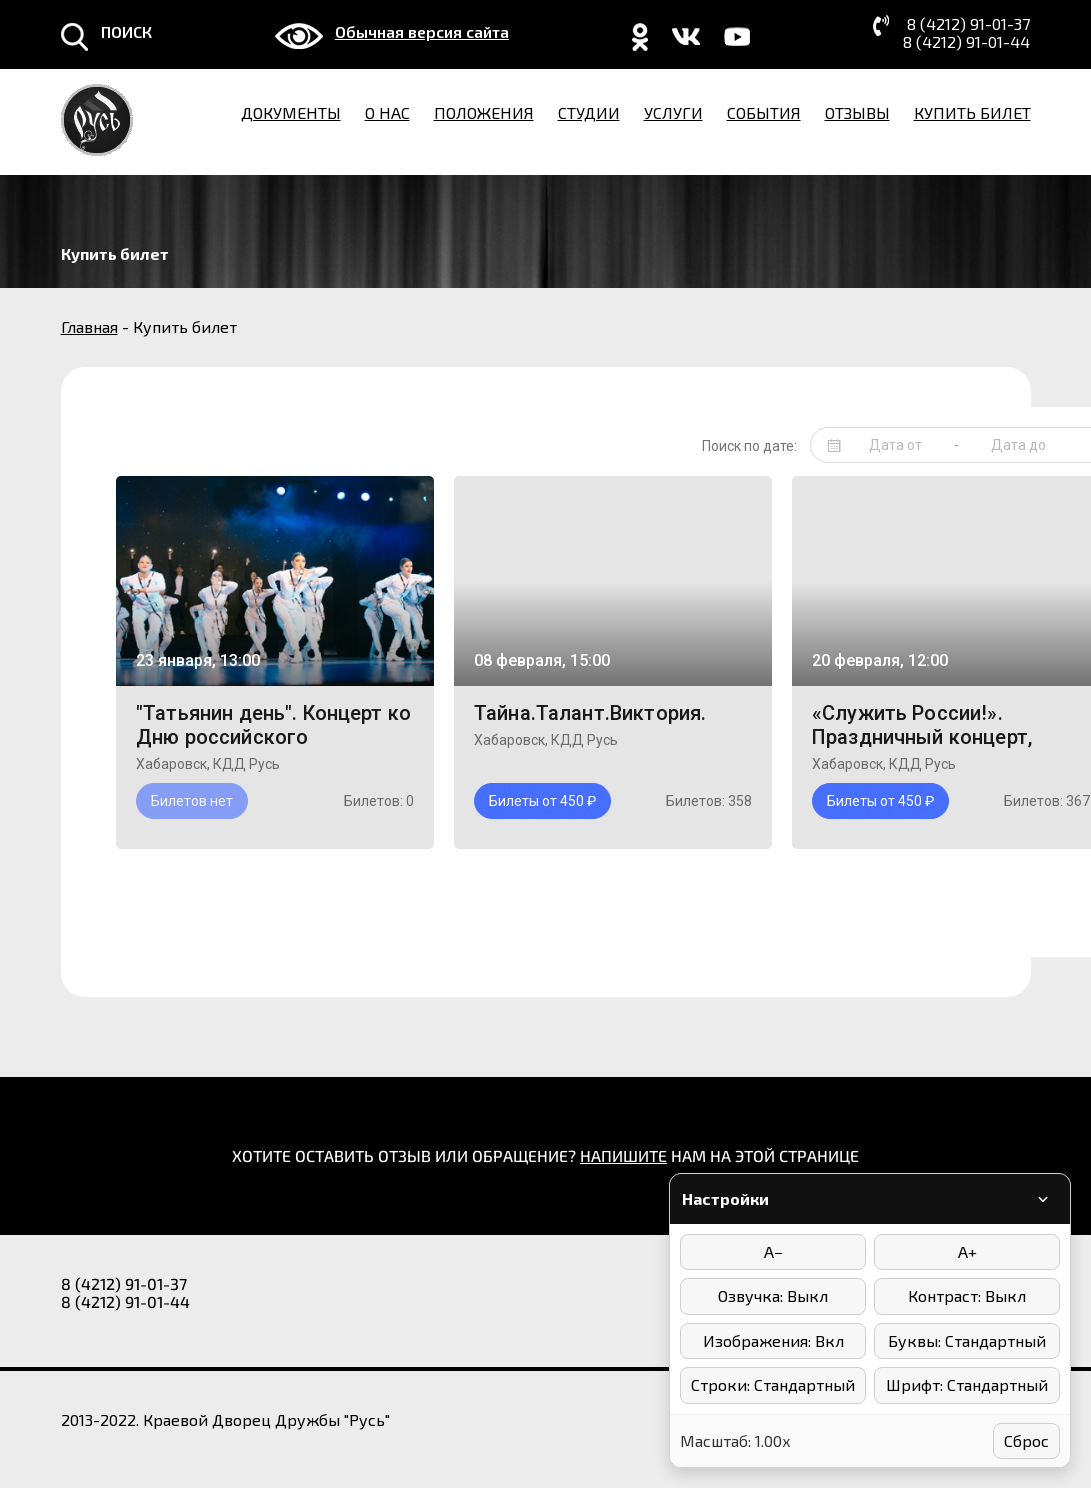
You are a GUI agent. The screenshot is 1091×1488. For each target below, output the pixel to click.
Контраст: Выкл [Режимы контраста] (967, 1295)
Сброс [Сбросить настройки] (1026, 1440)
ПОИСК (126, 32)
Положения (484, 112)
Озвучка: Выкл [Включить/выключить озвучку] (773, 1295)
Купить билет (972, 112)
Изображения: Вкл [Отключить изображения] (773, 1340)
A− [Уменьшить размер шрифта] (773, 1251)
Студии (589, 112)
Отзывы (857, 112)
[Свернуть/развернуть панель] (1043, 1199)
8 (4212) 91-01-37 (968, 24)
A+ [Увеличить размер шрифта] (967, 1251)
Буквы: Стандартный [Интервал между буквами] (967, 1340)
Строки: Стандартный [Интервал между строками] (773, 1384)
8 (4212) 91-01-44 (966, 42)
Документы (291, 112)
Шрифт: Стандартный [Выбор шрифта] (967, 1384)
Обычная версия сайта (422, 32)
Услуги (673, 112)
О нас (387, 112)
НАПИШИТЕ (623, 1155)
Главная (89, 326)
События (764, 112)
